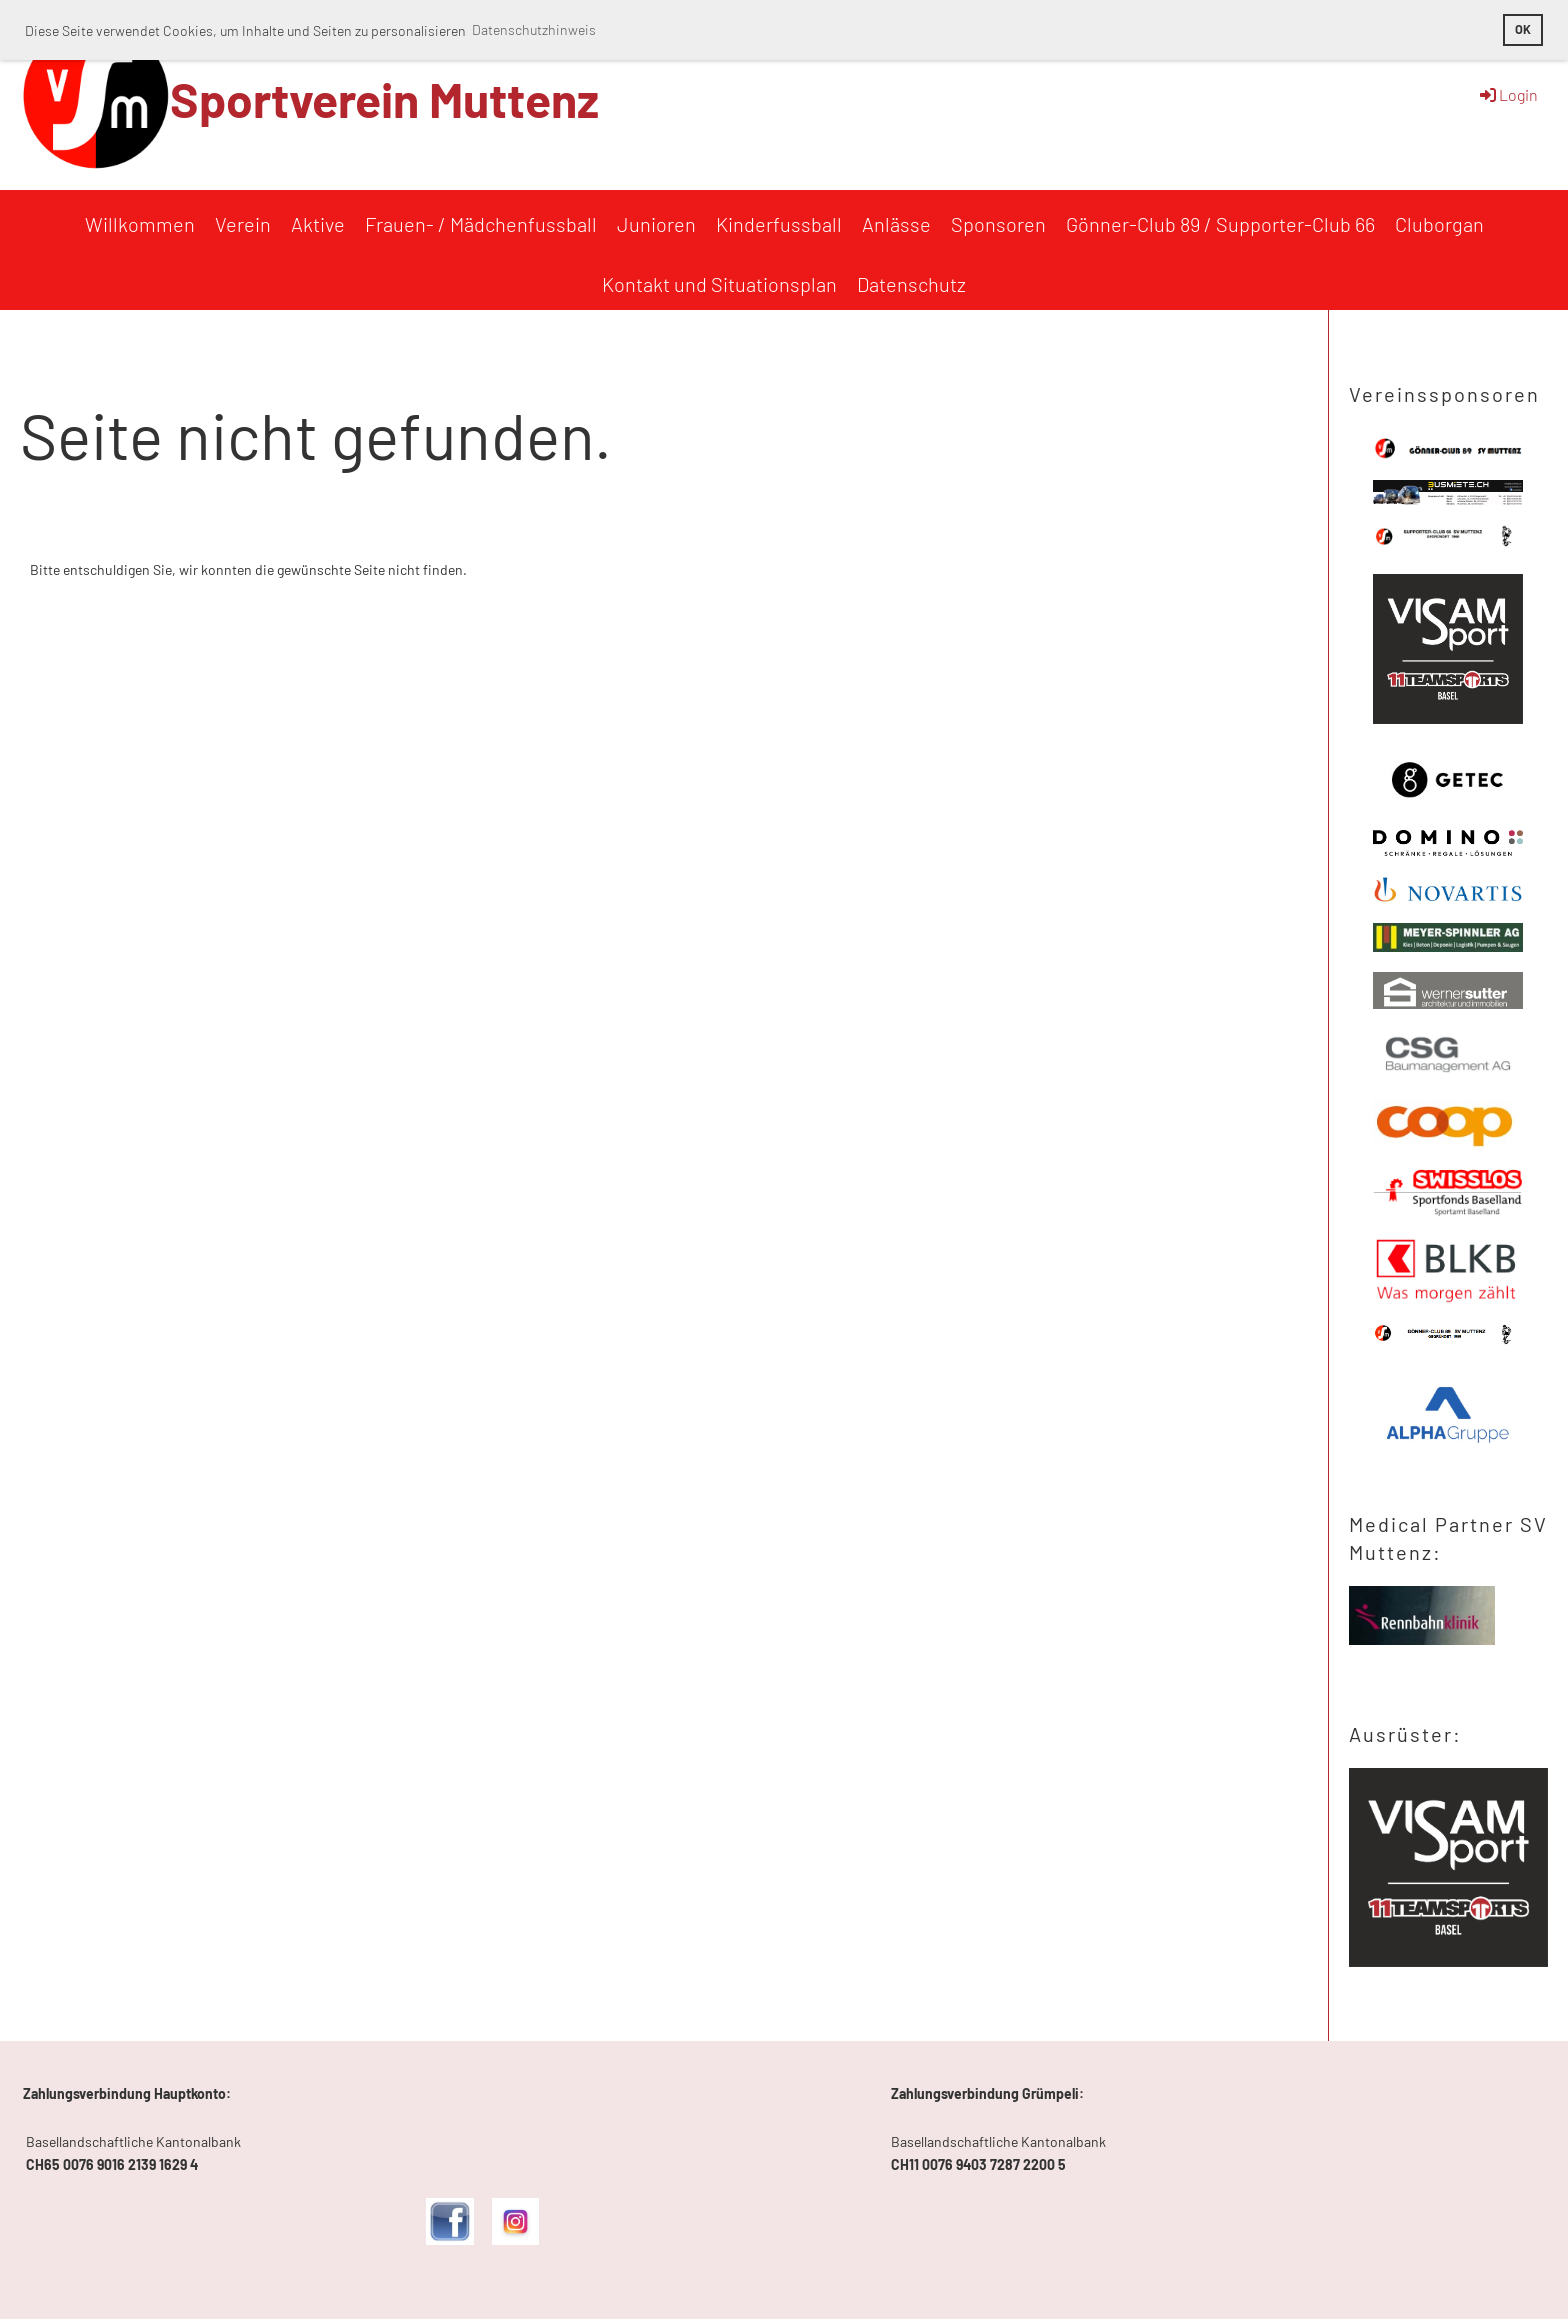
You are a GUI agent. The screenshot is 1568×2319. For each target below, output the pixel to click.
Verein (243, 224)
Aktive (318, 224)
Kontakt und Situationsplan (719, 284)
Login (1507, 94)
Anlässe (896, 224)
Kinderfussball (779, 224)
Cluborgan (1439, 224)
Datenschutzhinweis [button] (534, 29)
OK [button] (1523, 29)
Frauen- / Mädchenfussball (481, 224)
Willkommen (140, 224)
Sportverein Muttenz (384, 99)
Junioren (656, 224)
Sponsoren (998, 224)
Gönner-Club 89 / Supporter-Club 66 (1220, 224)
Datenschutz (911, 284)
